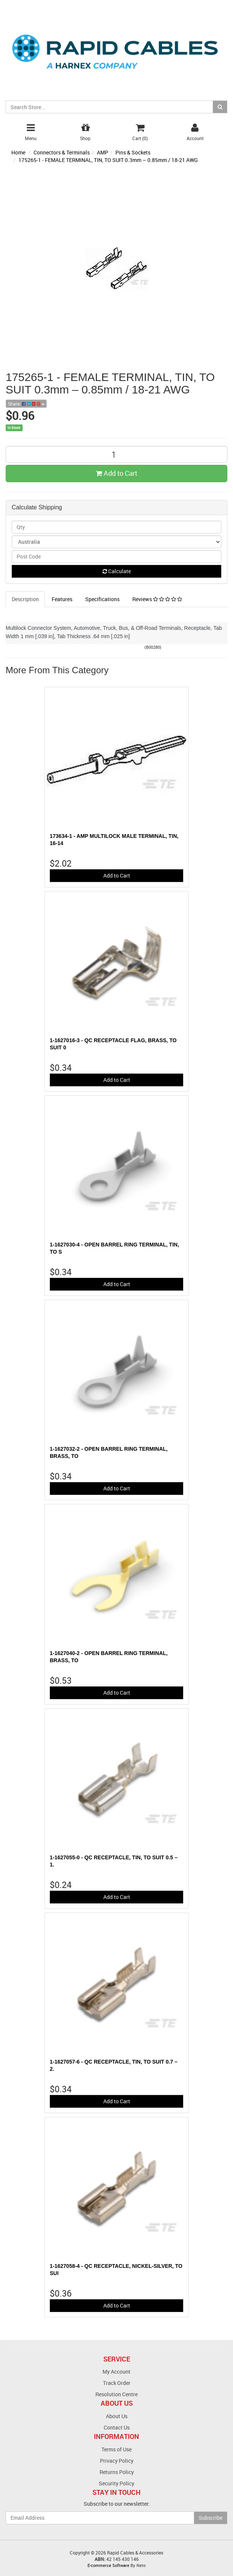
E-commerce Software (108, 2565)
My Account (116, 2371)
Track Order (116, 2382)
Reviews (157, 599)
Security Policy (116, 2483)
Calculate (117, 571)
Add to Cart (116, 473)
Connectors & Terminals (62, 152)
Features (62, 599)
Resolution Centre (116, 2394)
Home (18, 152)
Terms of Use (116, 2449)
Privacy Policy (116, 2460)
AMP (102, 152)
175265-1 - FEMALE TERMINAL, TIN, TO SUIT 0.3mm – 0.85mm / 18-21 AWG (108, 160)
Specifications (102, 599)
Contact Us (117, 2427)
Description (25, 599)
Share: (26, 404)
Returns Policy (117, 2472)
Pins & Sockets (132, 152)
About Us (116, 2416)
